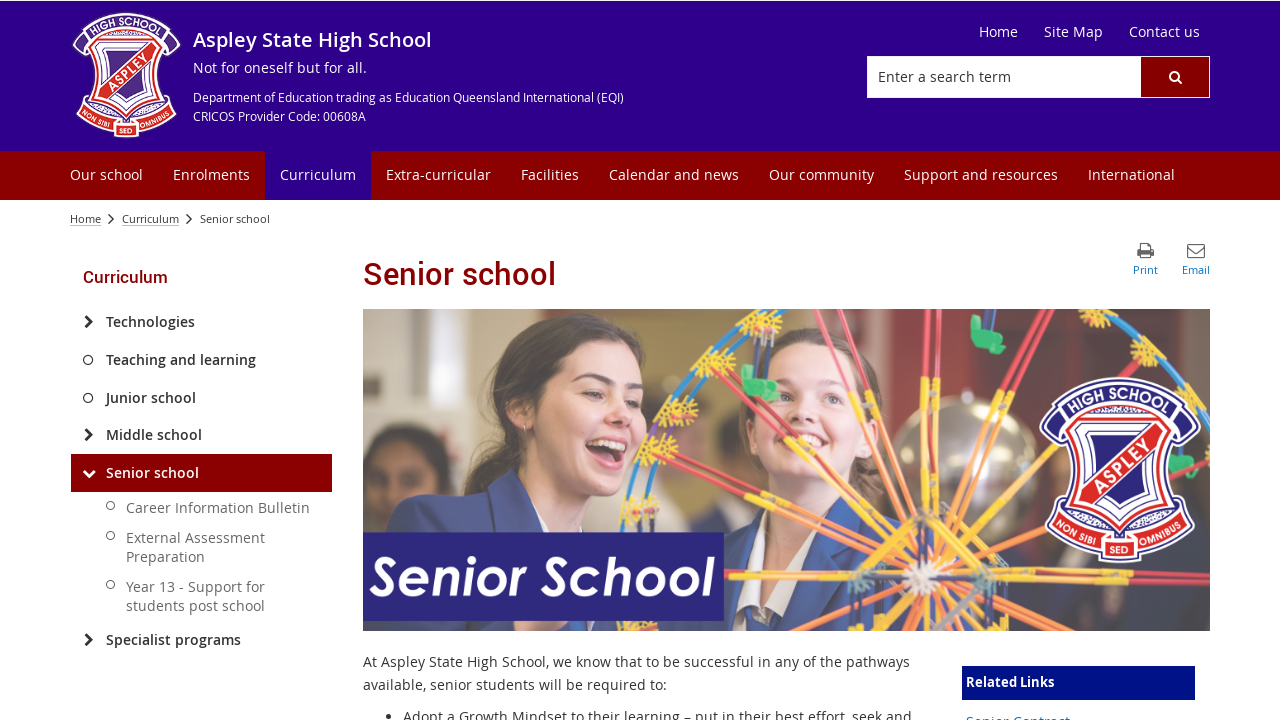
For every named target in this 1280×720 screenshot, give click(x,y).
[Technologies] (88, 322)
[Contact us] (1164, 32)
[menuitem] (106, 175)
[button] (1175, 77)
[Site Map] (1073, 32)
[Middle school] (88, 435)
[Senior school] (88, 473)
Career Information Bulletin (218, 507)
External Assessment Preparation (195, 547)
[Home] (998, 32)
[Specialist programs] (88, 640)
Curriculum (150, 218)
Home (85, 218)
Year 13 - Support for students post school (195, 596)
